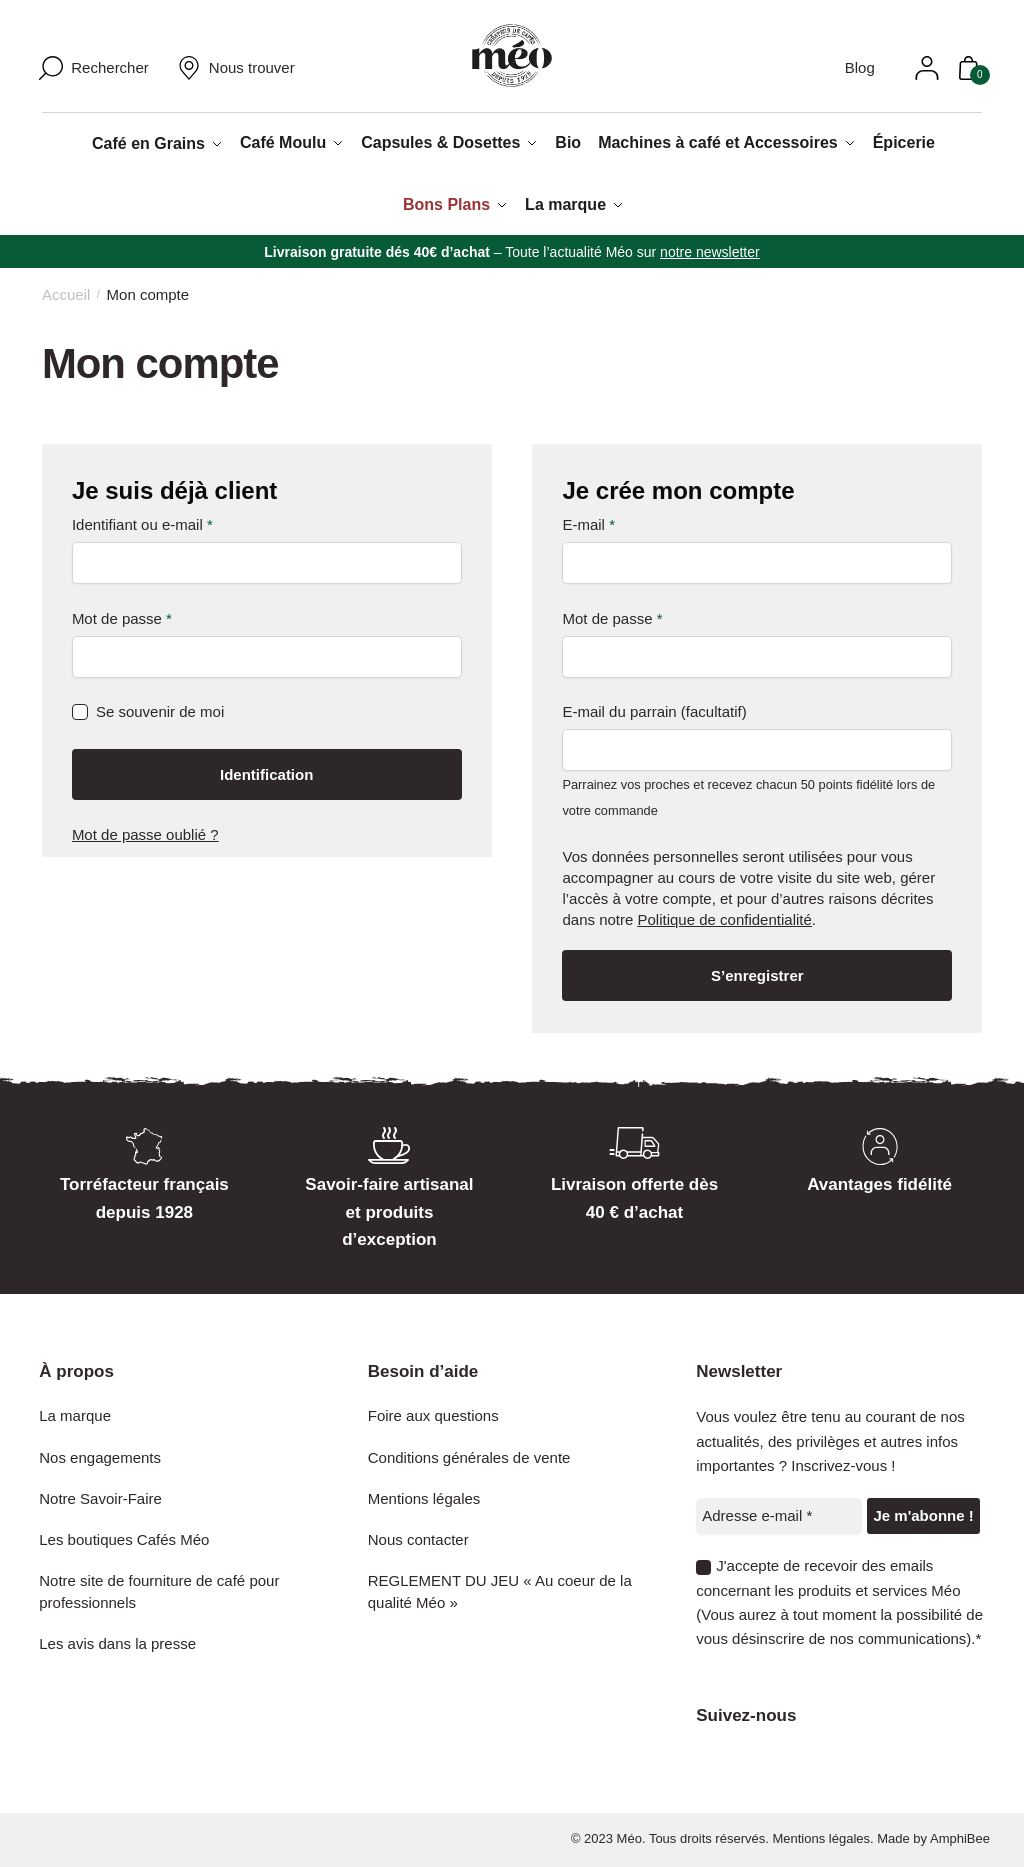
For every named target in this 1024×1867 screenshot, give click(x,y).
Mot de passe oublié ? (145, 832)
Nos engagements (100, 1454)
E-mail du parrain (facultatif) (654, 709)
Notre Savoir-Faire (100, 1496)
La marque (75, 1413)
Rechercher (110, 69)
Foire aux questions (433, 1413)
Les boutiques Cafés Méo (124, 1537)
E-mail (588, 521)
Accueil (66, 292)
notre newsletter (710, 249)
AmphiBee (960, 1836)
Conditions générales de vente (469, 1454)
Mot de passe (122, 615)
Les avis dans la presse (117, 1640)
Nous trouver (236, 68)
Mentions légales (424, 1496)
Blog (844, 68)
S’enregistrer (757, 972)
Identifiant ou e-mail (142, 521)
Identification (266, 772)
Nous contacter (418, 1537)
